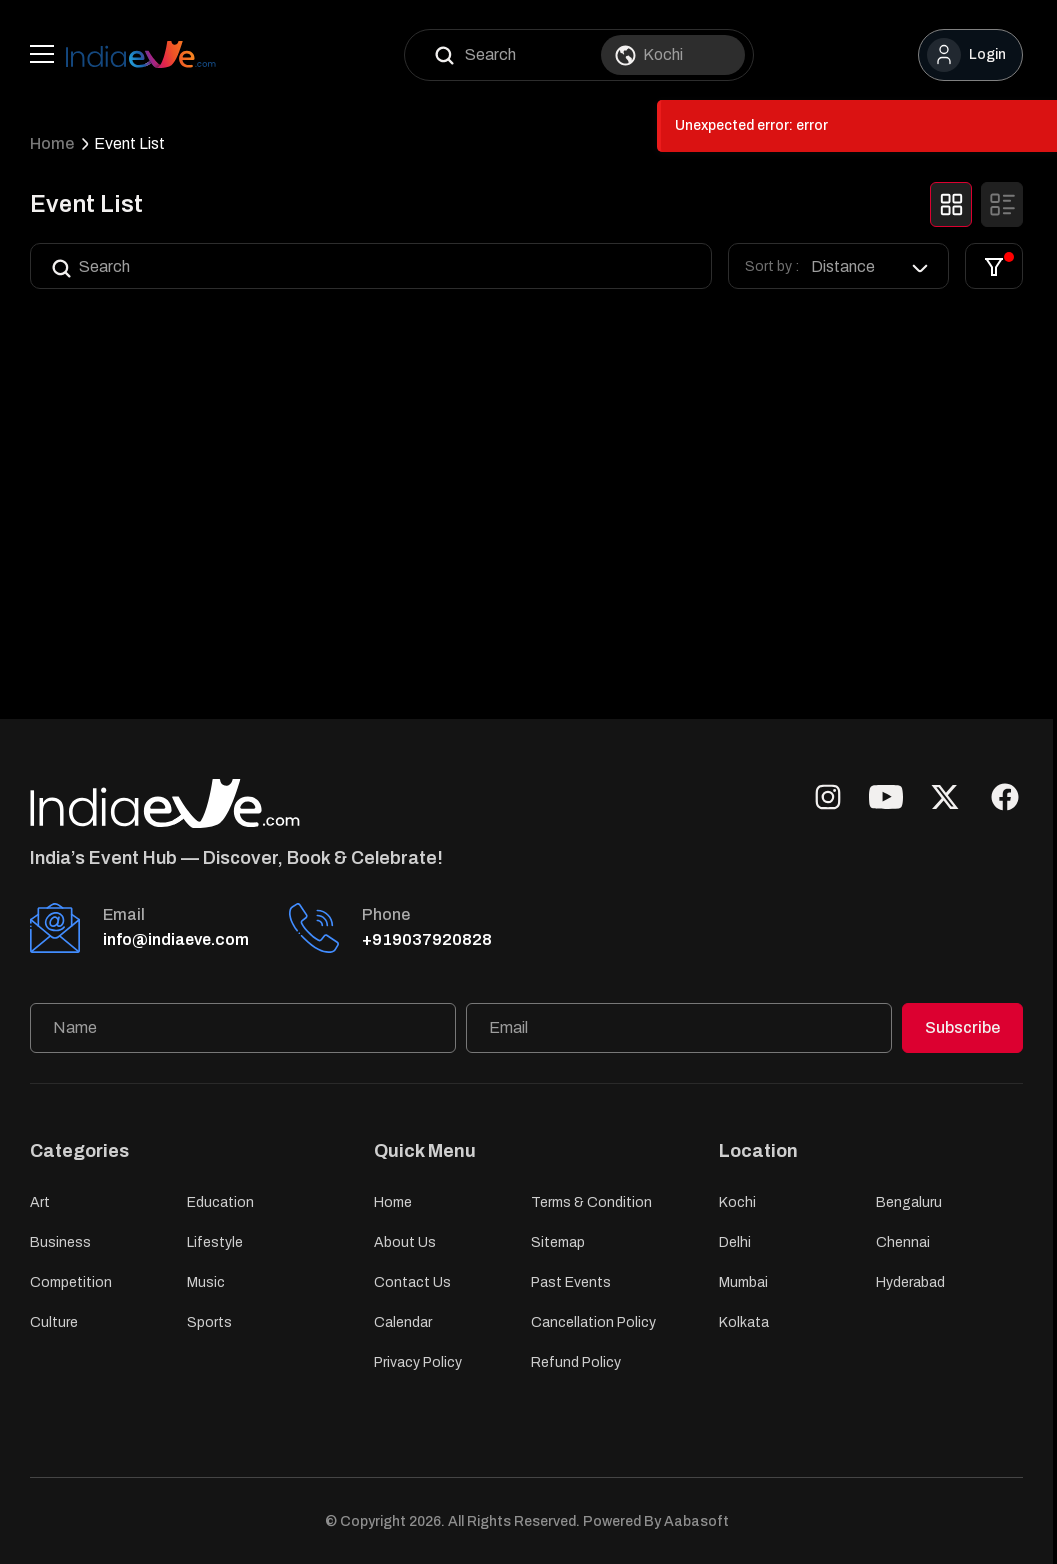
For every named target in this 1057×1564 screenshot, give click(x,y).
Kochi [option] (663, 54)
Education (220, 1202)
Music (206, 1282)
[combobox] (685, 55)
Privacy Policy (418, 1362)
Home (52, 143)
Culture (54, 1322)
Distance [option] (843, 266)
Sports (209, 1322)
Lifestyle (215, 1242)
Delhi (735, 1242)
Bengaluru (909, 1202)
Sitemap (558, 1242)
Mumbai (743, 1282)
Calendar (403, 1322)
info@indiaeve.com (176, 939)
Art (40, 1202)
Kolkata (744, 1322)
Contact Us (412, 1282)
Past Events (571, 1282)
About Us (405, 1242)
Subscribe (962, 1027)
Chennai (903, 1242)
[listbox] (871, 266)
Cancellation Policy (593, 1322)
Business (60, 1242)
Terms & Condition (591, 1202)
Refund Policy (576, 1362)
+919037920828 (427, 939)
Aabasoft (696, 1521)
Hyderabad (910, 1282)
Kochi (737, 1202)
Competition (71, 1282)
